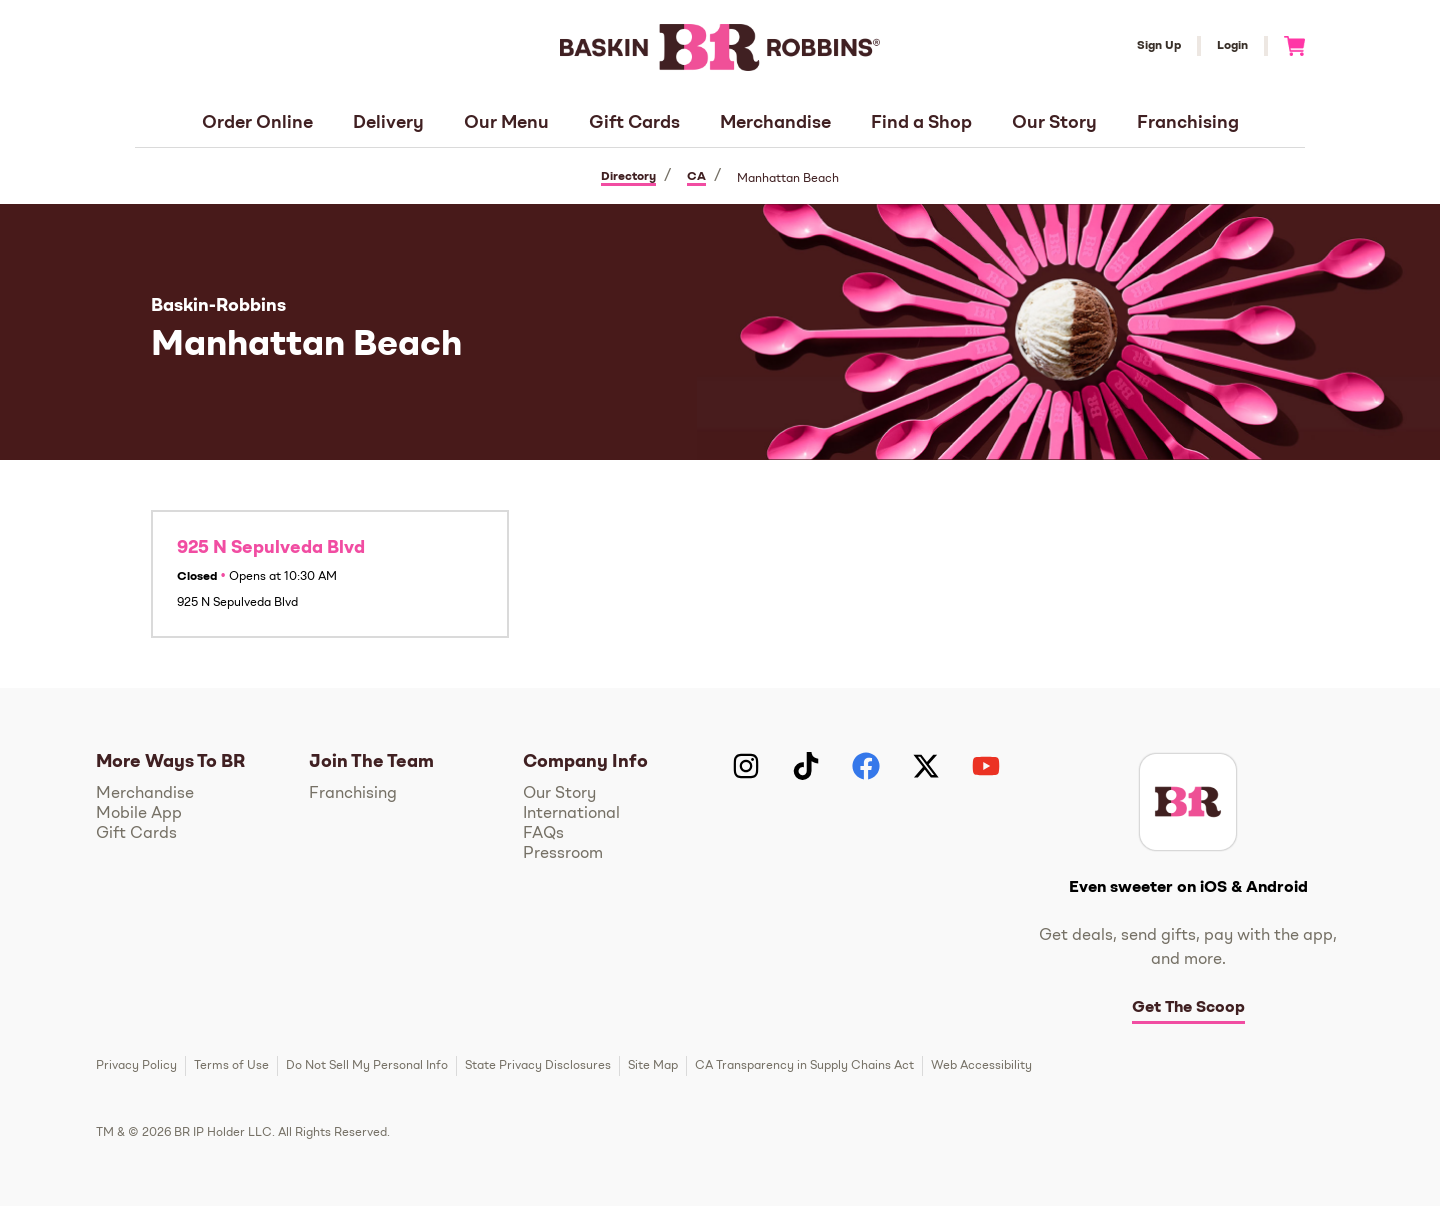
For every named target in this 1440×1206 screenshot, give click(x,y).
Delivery (388, 123)
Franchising (1188, 123)
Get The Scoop (1188, 1008)
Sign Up (1159, 46)
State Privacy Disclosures (538, 1066)
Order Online (257, 123)
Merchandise (775, 123)
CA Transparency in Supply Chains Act (804, 1066)
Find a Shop (921, 123)
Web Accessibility (981, 1066)
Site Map (653, 1066)
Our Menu (506, 123)
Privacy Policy (136, 1066)
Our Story (1054, 123)
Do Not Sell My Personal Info (367, 1066)
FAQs (543, 834)
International (571, 814)
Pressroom (563, 854)
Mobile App (139, 814)
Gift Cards (634, 123)
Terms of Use (231, 1066)
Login (1232, 46)
